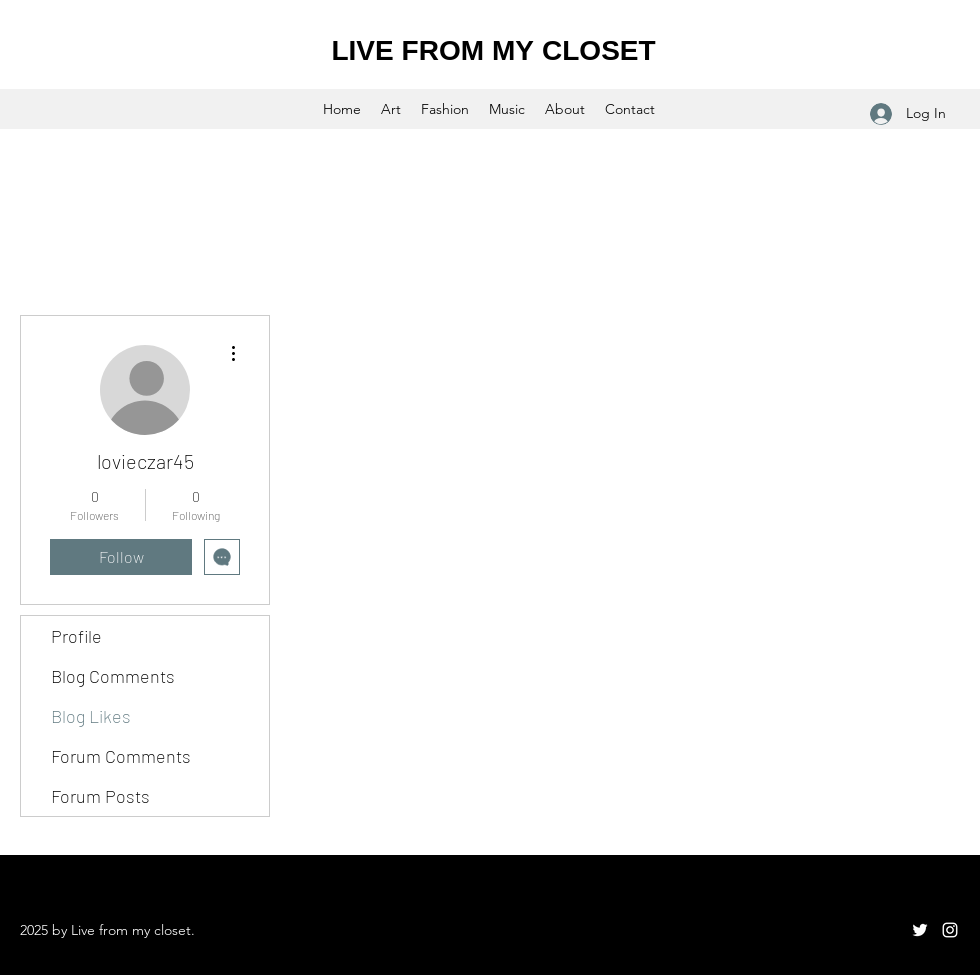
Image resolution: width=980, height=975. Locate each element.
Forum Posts (100, 796)
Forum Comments (121, 756)
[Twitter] (920, 930)
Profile (76, 636)
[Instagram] (950, 930)
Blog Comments (113, 676)
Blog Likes (91, 716)
